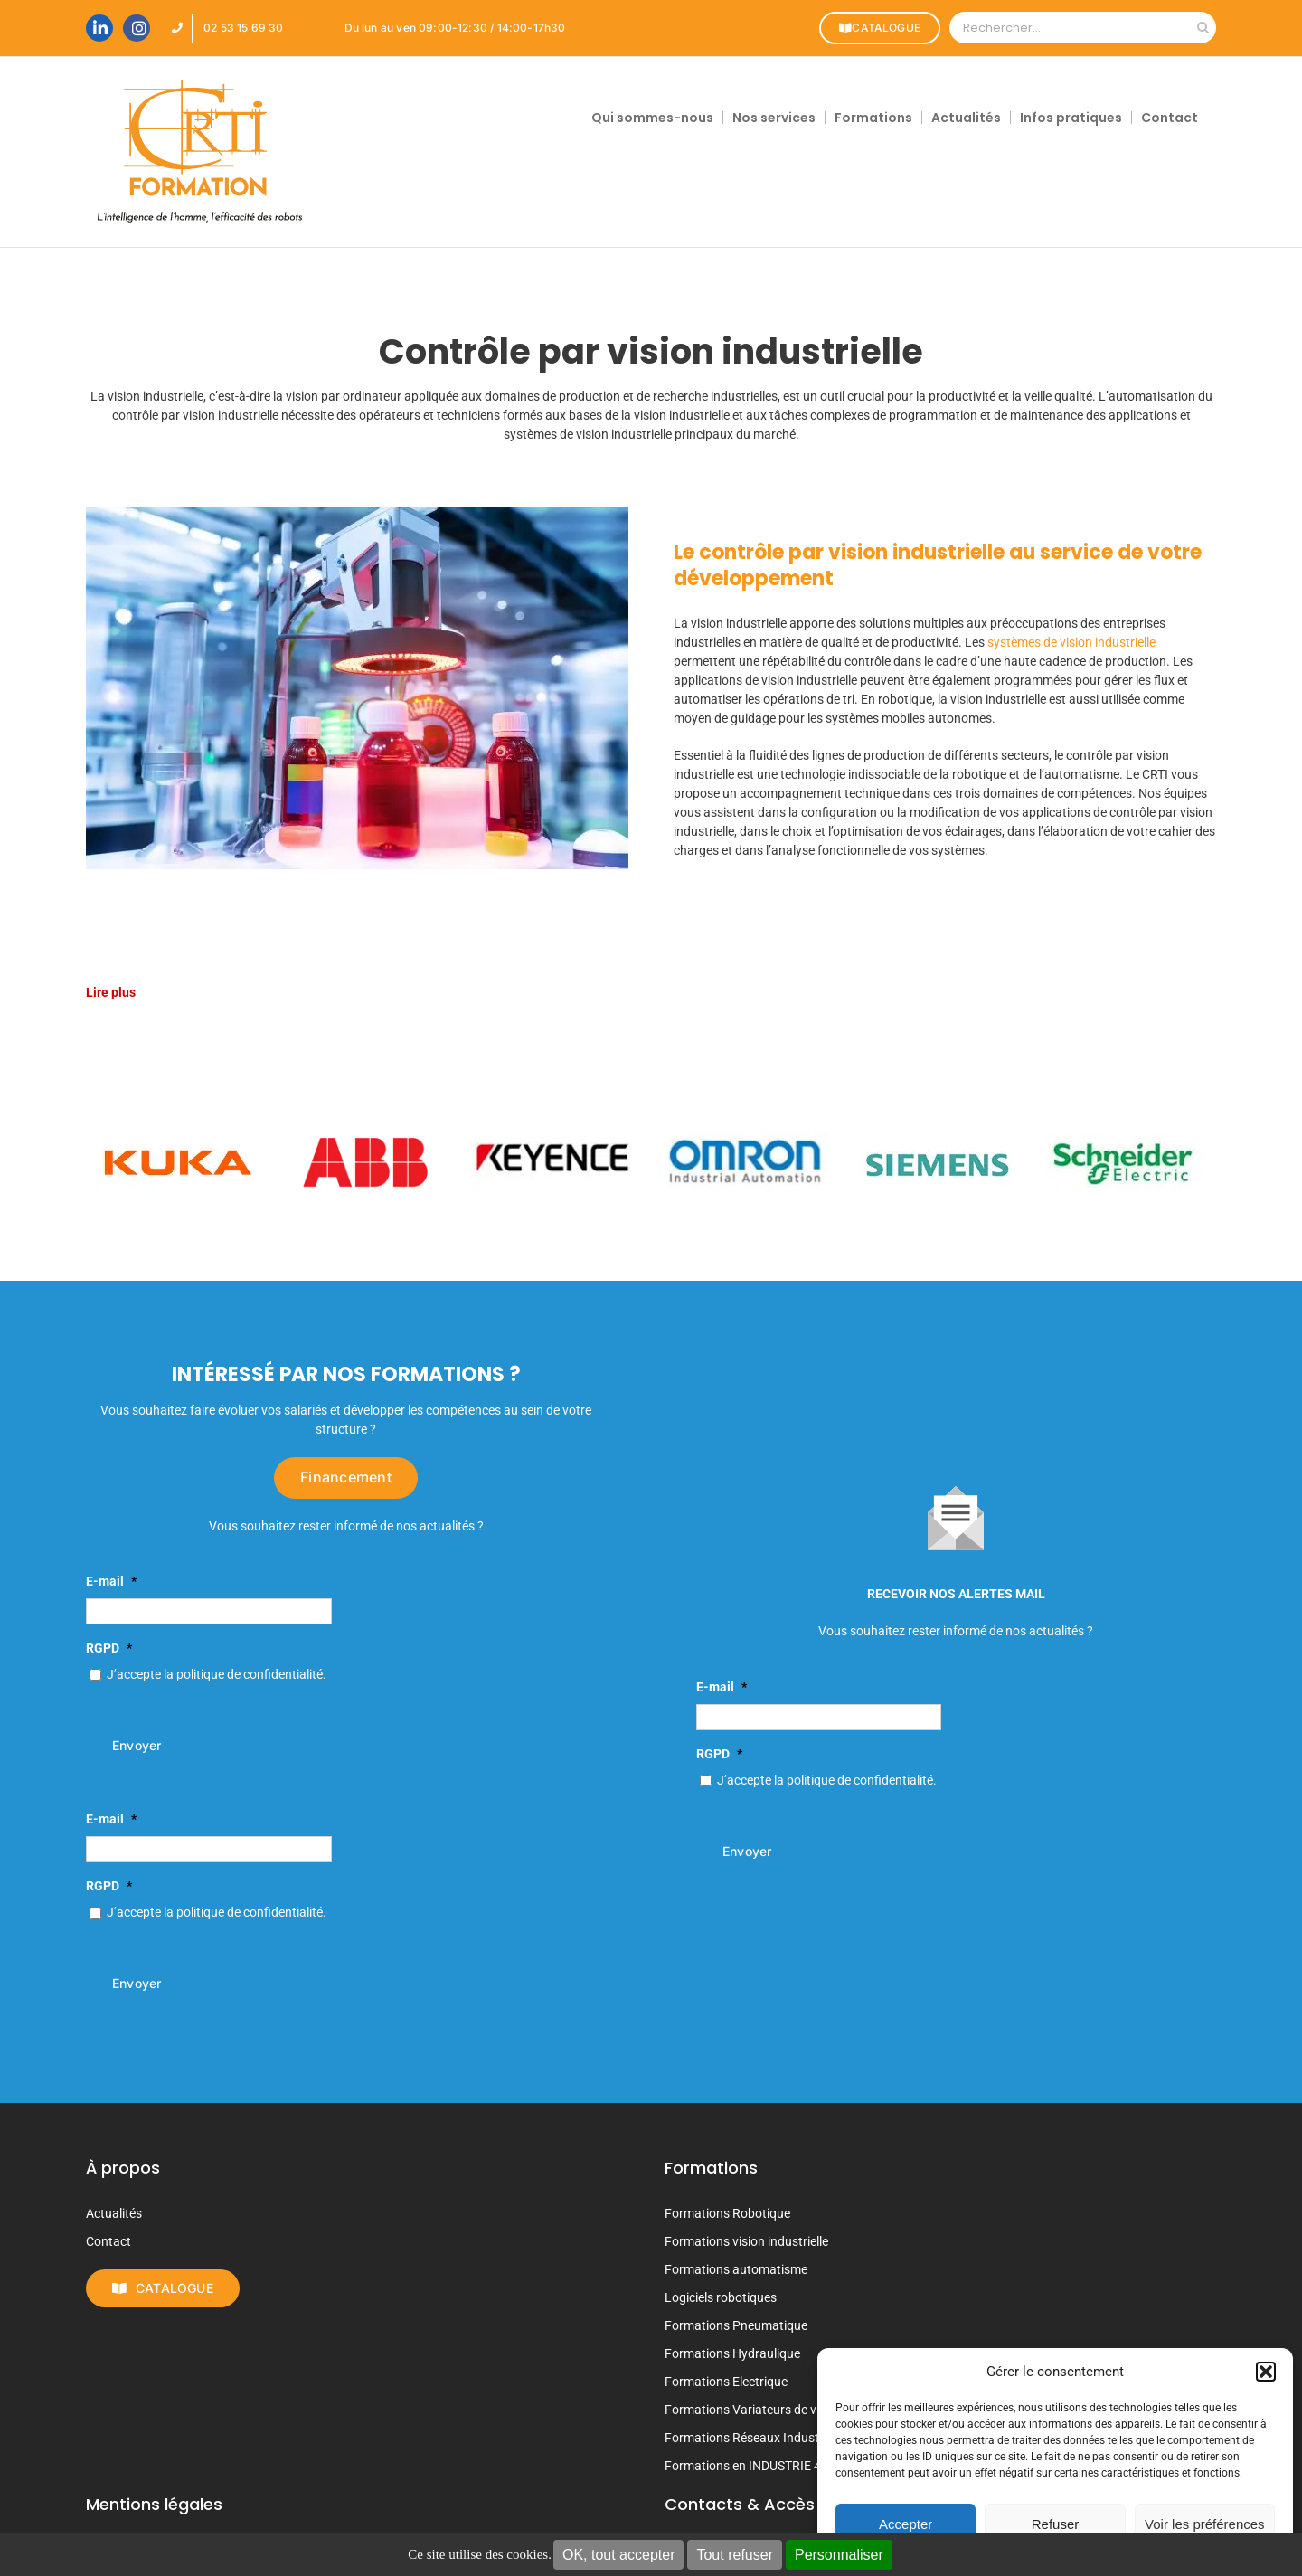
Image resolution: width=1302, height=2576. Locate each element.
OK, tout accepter (618, 2554)
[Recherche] (1203, 27)
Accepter (905, 2524)
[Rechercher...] (1069, 27)
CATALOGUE (879, 27)
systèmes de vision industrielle (1071, 642)
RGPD (109, 1648)
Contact (108, 2241)
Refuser (1056, 2524)
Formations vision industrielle (746, 2241)
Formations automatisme (736, 2269)
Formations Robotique (727, 2213)
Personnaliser (839, 2554)
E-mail (111, 1581)
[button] (1266, 2372)
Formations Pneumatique (736, 2325)
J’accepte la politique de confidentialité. (216, 1674)
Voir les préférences (1205, 2524)
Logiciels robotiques (721, 2297)
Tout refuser (734, 2554)
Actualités (114, 2213)
